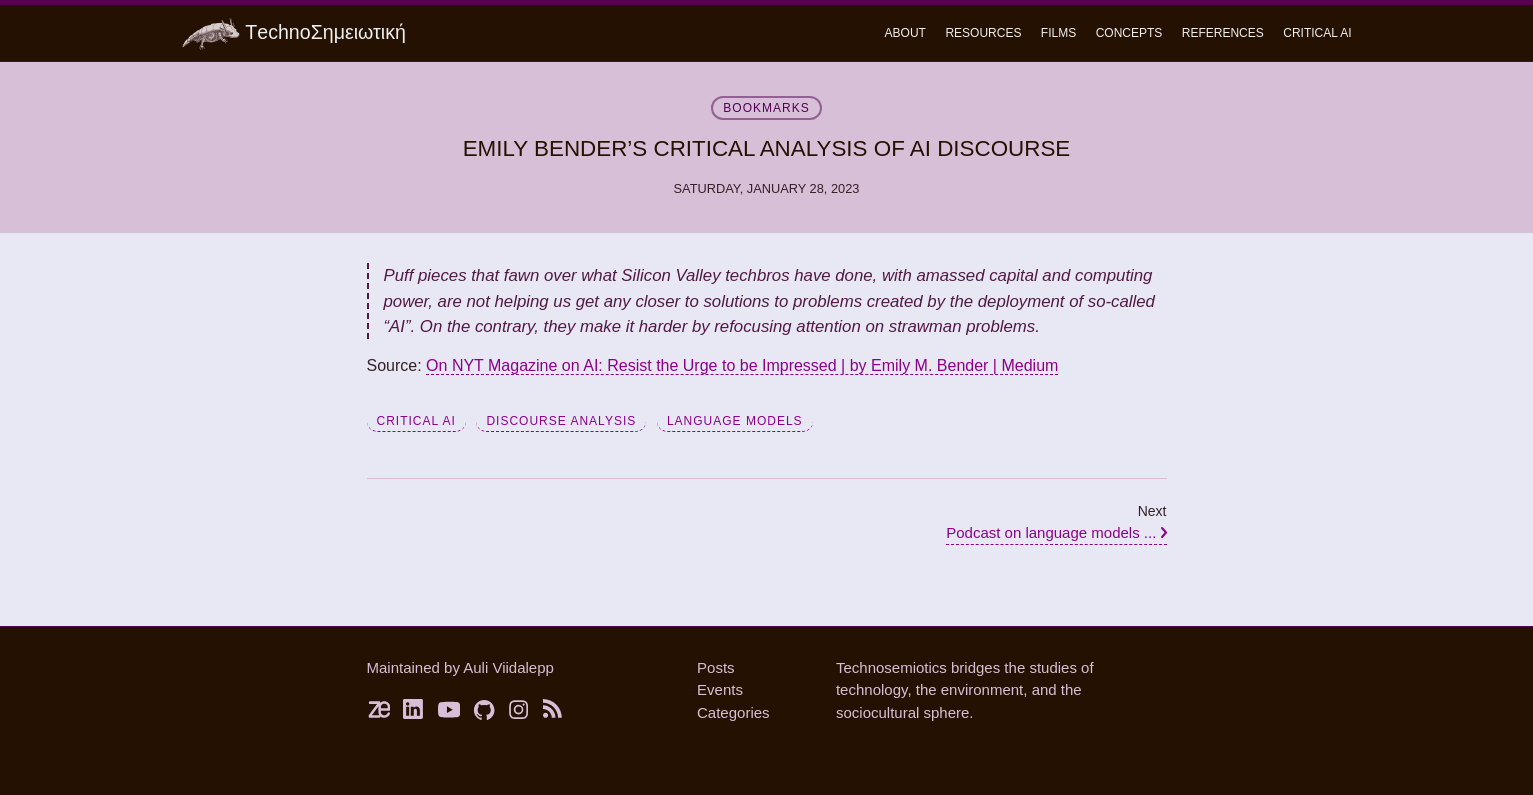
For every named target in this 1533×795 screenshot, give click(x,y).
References (1223, 33)
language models (735, 421)
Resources (983, 33)
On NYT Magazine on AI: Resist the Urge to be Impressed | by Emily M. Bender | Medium (742, 365)
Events (720, 689)
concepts (1129, 33)
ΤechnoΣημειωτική (294, 34)
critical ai (1317, 33)
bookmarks (766, 108)
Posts (716, 667)
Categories (733, 712)
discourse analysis (561, 421)
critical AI (416, 421)
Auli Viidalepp (508, 667)
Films (1058, 33)
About (905, 33)
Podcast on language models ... (1056, 532)
